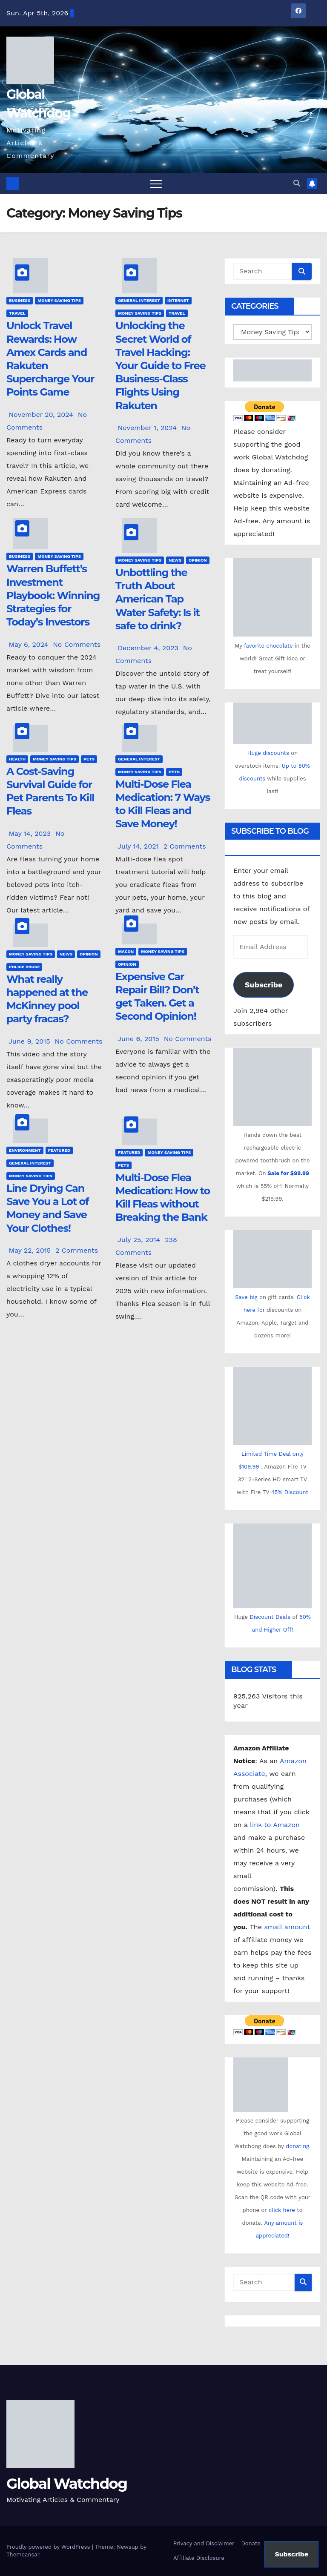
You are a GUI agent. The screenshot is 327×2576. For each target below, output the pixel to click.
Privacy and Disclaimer (203, 2543)
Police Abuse (24, 966)
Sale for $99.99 (288, 1173)
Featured (59, 1150)
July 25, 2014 (140, 1240)
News (175, 560)
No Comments (76, 644)
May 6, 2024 (29, 644)
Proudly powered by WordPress (49, 2547)
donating (297, 2146)
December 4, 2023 (149, 648)
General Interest (139, 300)
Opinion (198, 560)
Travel (17, 313)
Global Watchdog (66, 2484)
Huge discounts (268, 753)
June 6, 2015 (139, 1039)
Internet (178, 300)
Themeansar (22, 2554)
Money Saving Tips (59, 300)
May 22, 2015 (31, 1250)
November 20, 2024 (42, 414)
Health (17, 759)
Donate (250, 2543)
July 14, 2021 (139, 846)
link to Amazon (275, 1825)
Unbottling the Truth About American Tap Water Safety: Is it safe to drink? (157, 599)
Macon (126, 951)
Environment (25, 1150)
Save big (246, 1297)
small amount (286, 1927)
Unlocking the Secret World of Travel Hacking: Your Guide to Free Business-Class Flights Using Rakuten (160, 365)
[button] (296, 183)
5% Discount (291, 1492)
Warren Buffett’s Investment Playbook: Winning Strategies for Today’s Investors (53, 595)
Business (19, 300)
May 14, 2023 (31, 833)
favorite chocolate (268, 646)
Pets (89, 759)
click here (283, 2210)
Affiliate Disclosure (198, 2558)
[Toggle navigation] (156, 183)
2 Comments (185, 846)
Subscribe (263, 984)
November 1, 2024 (148, 428)
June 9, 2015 (30, 1041)
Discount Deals (270, 1617)
